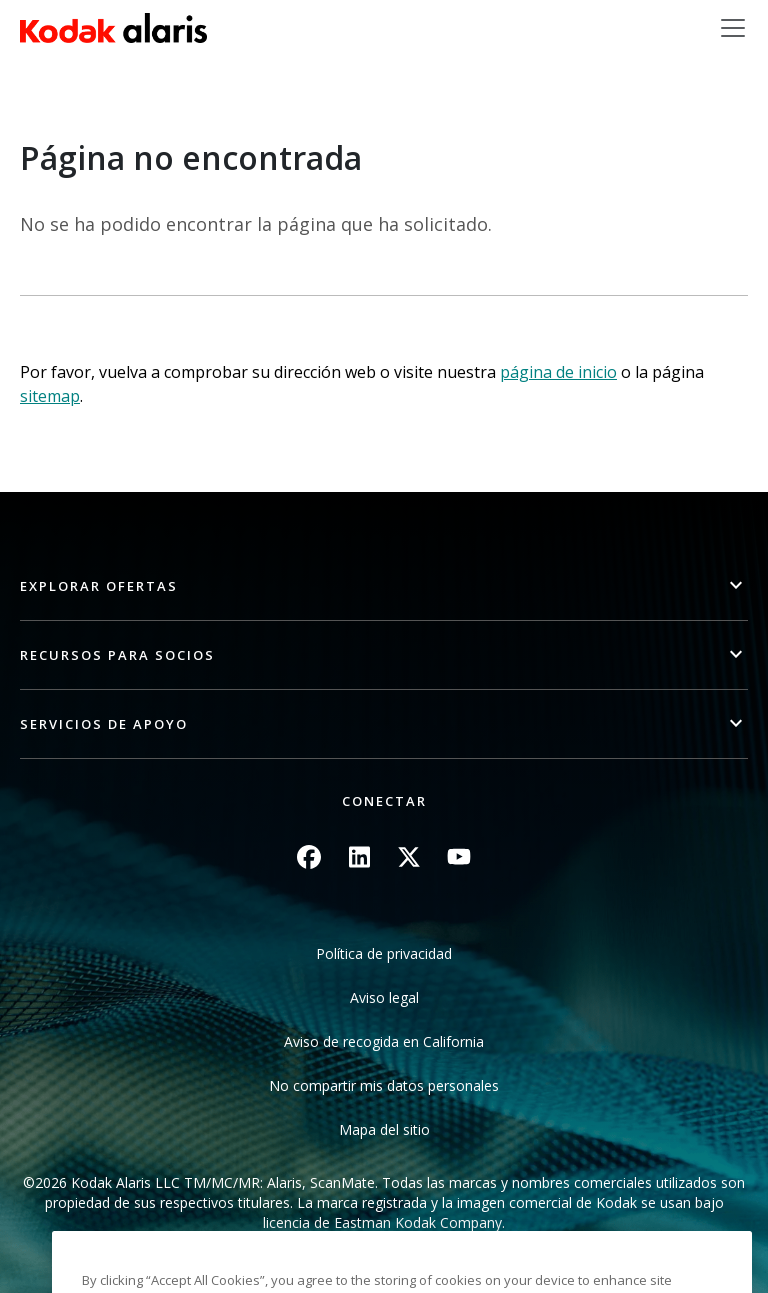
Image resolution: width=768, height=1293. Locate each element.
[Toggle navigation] (733, 28)
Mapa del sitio (384, 1129)
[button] (384, 586)
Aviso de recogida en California (384, 1041)
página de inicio (558, 372)
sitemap (50, 396)
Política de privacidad (384, 953)
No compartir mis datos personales (384, 1085)
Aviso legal (384, 997)
